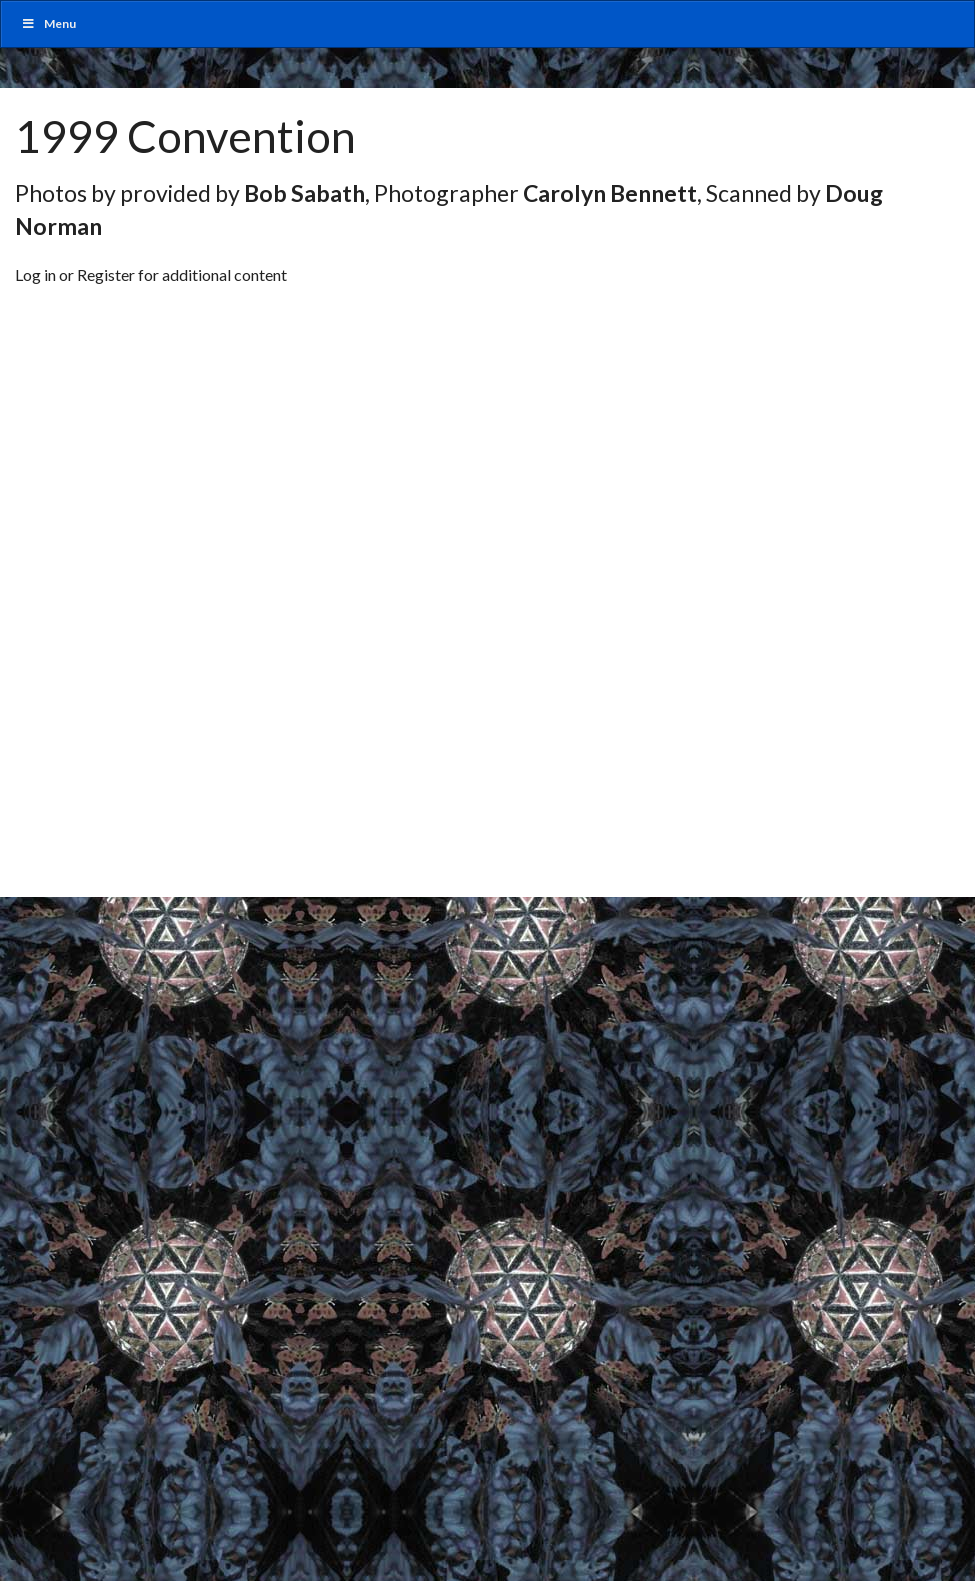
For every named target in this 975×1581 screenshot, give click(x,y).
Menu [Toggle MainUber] (48, 23)
